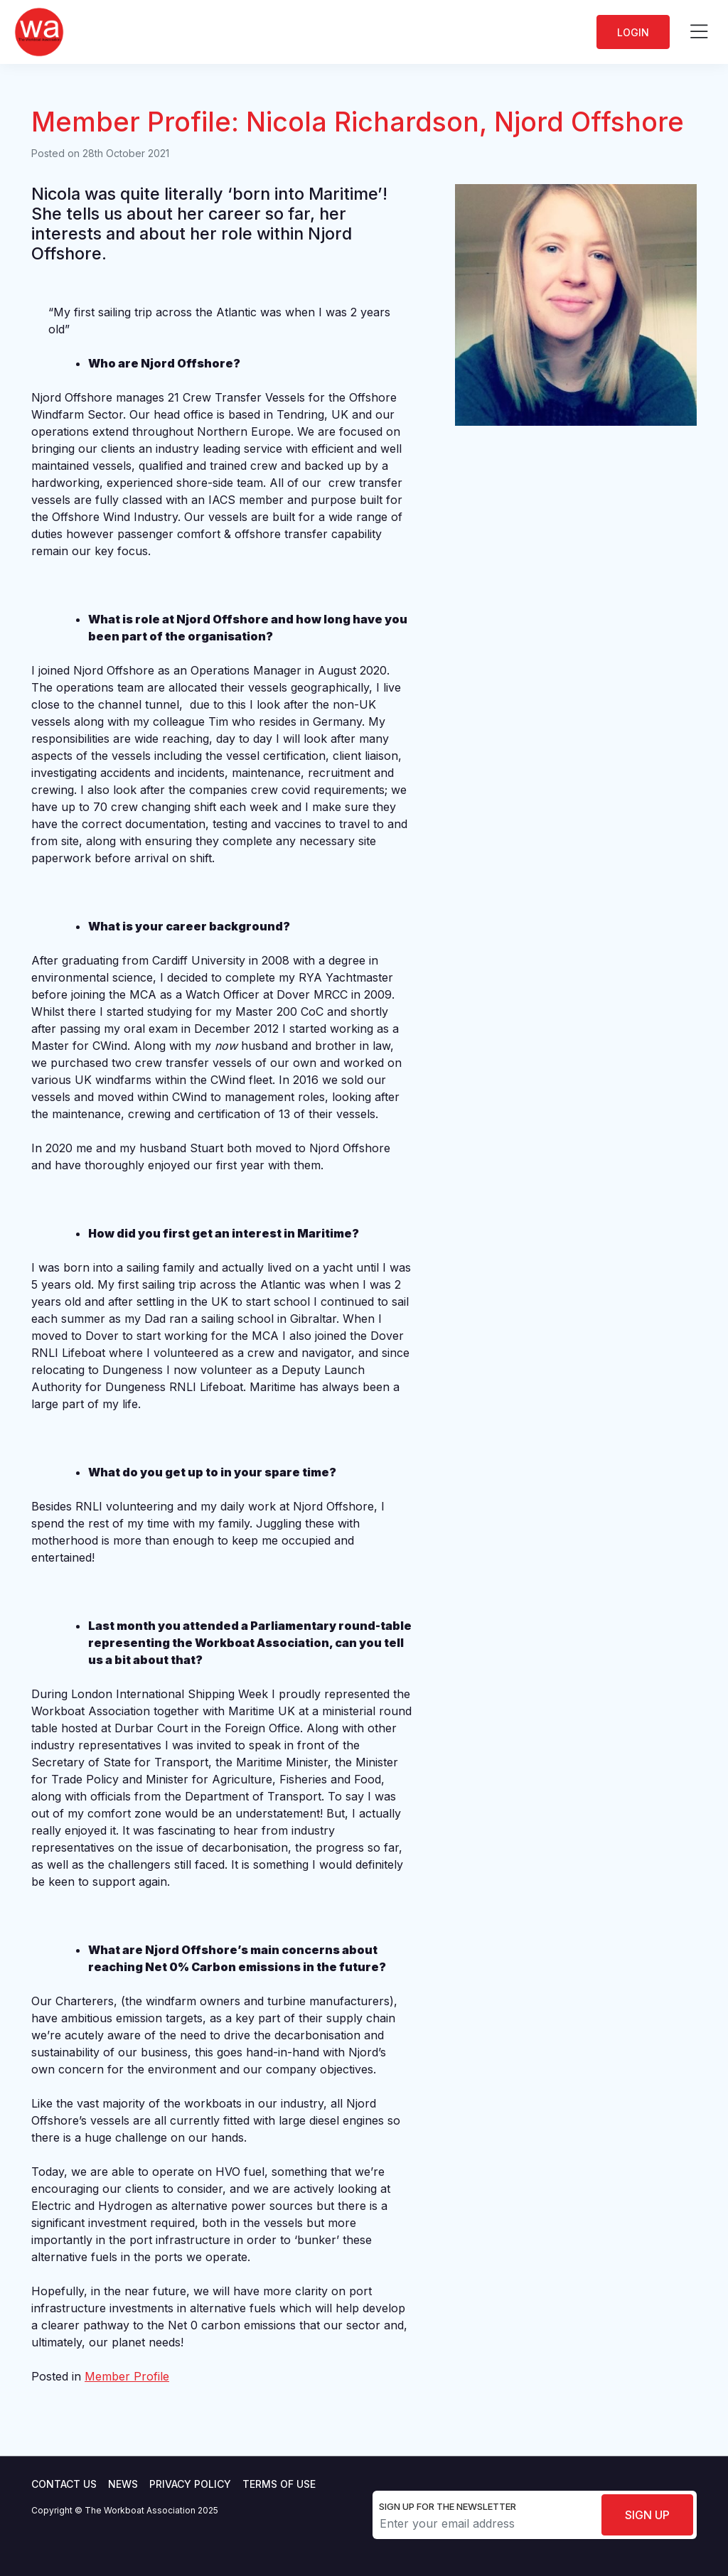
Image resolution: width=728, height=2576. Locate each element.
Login (633, 32)
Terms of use (279, 2484)
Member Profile (127, 2376)
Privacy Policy (190, 2484)
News (123, 2484)
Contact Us (64, 2484)
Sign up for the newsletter (447, 2506)
